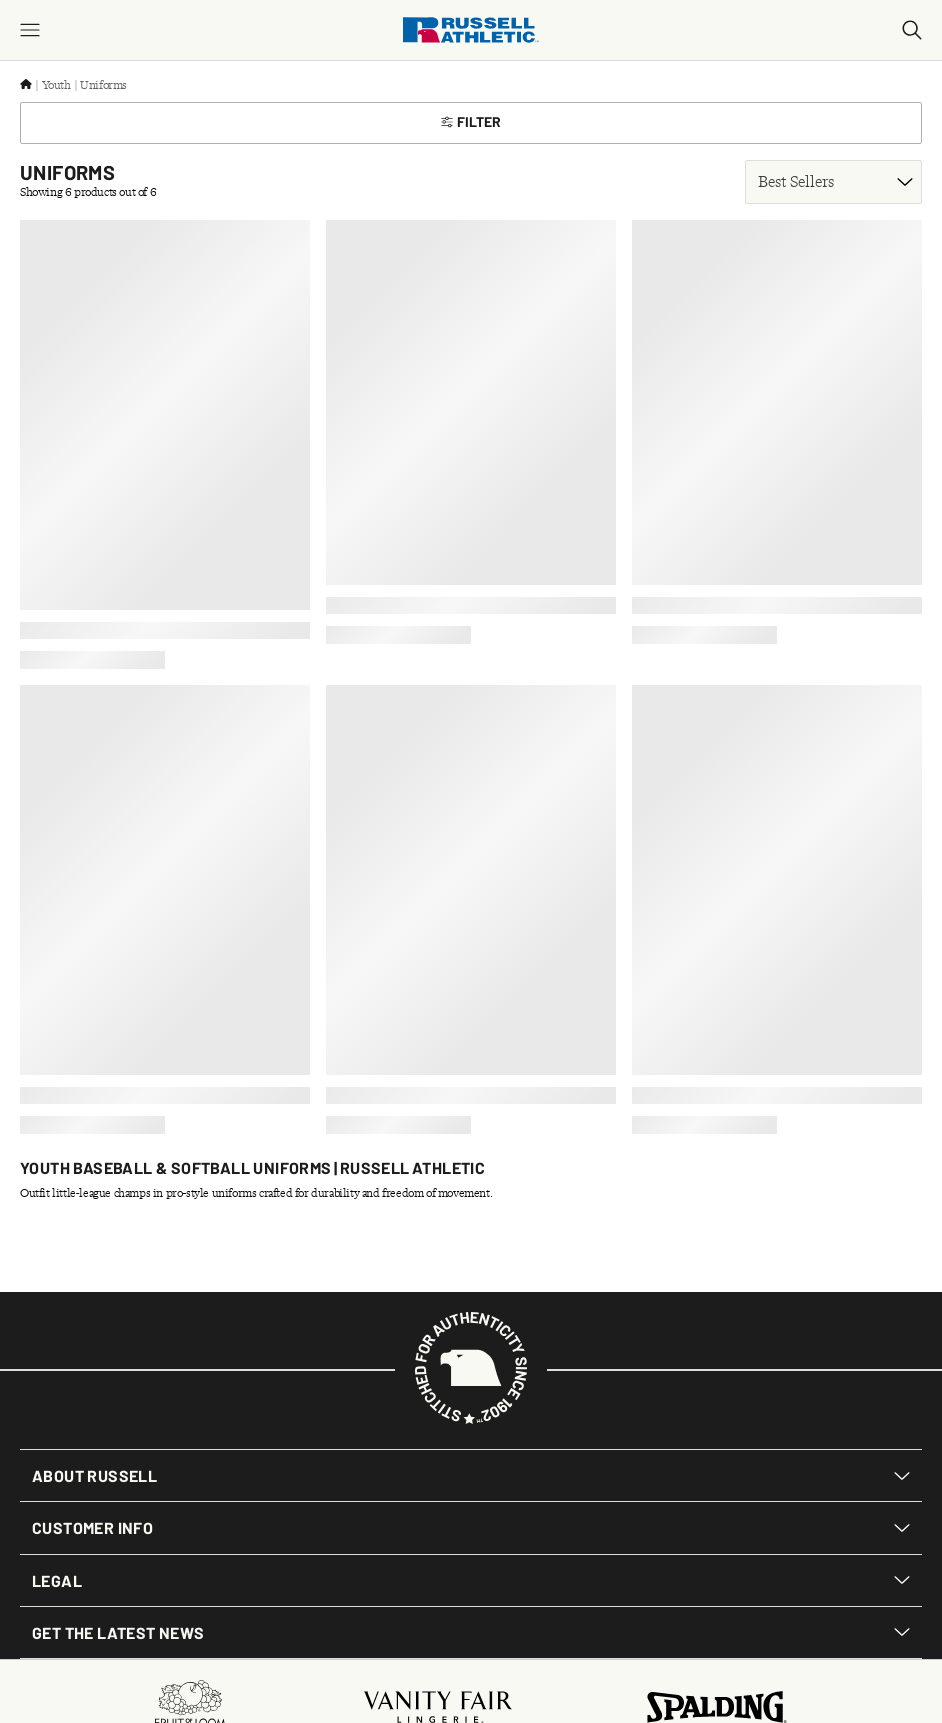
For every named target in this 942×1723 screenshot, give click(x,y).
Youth (56, 85)
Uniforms (103, 85)
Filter (471, 121)
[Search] (912, 30)
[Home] (26, 85)
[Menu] (30, 30)
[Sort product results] (833, 182)
